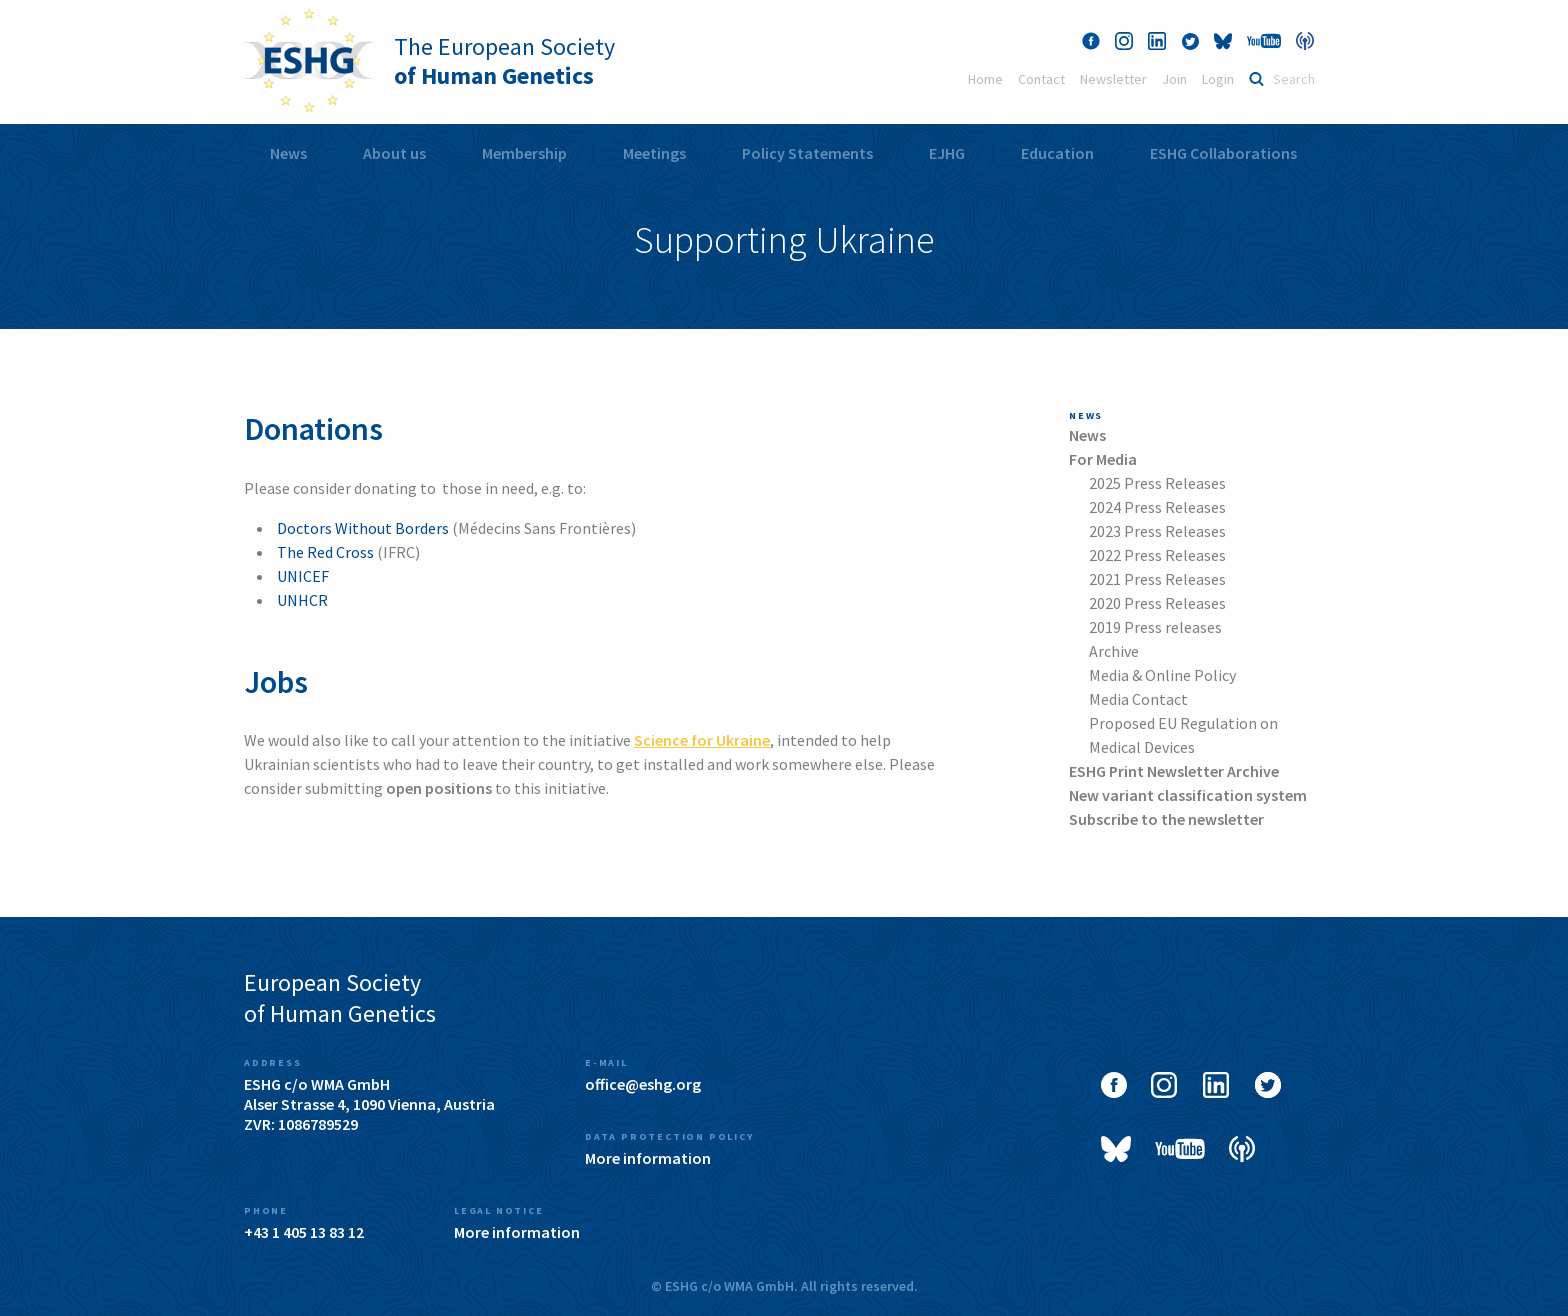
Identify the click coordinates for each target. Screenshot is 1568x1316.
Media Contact (1138, 699)
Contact (1041, 79)
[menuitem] (288, 153)
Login (1218, 79)
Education (1057, 153)
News (288, 153)
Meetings (654, 153)
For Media (1103, 459)
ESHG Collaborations (1223, 153)
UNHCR (302, 600)
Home (985, 79)
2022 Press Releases (1157, 555)
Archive (1114, 651)
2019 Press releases (1155, 627)
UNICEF (303, 576)
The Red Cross (325, 552)
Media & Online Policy (1162, 675)
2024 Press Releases (1157, 507)
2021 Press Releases (1157, 579)
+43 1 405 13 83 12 (304, 1232)
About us (394, 153)
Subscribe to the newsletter (1166, 819)
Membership (524, 153)
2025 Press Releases (1157, 483)
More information (648, 1158)
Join (1174, 79)
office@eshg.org (643, 1084)
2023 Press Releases (1157, 531)
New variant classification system (1188, 795)
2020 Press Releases (1157, 603)
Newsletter (1113, 79)
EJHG (947, 153)
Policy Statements (807, 153)
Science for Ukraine (702, 740)
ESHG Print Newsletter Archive (1174, 771)
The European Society (504, 61)
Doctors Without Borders (363, 528)
